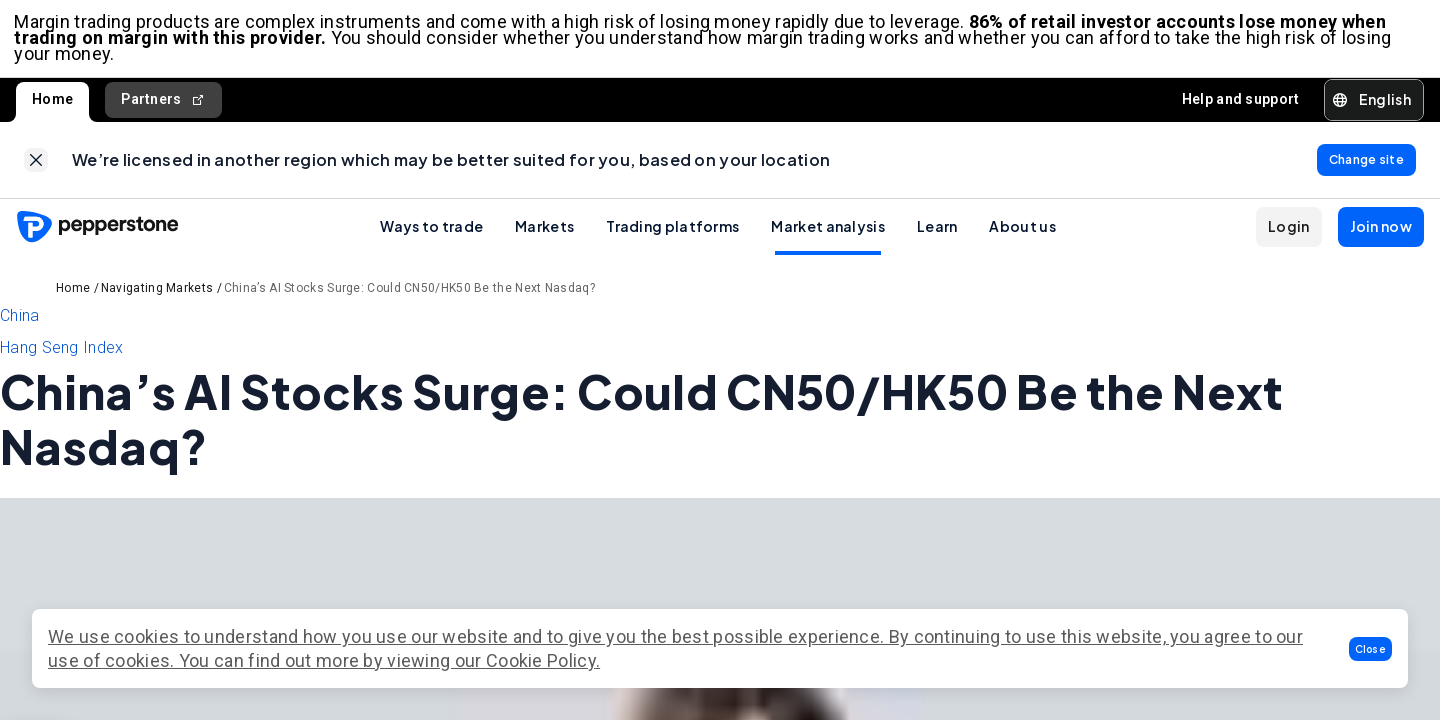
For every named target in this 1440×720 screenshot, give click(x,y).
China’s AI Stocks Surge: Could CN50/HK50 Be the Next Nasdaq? (409, 295)
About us (1022, 233)
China (20, 322)
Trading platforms (672, 233)
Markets (544, 233)
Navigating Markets (157, 295)
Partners (163, 102)
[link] (36, 165)
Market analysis (828, 233)
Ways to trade (431, 233)
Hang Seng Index (62, 354)
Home (52, 102)
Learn (937, 233)
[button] (1371, 649)
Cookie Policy (541, 660)
